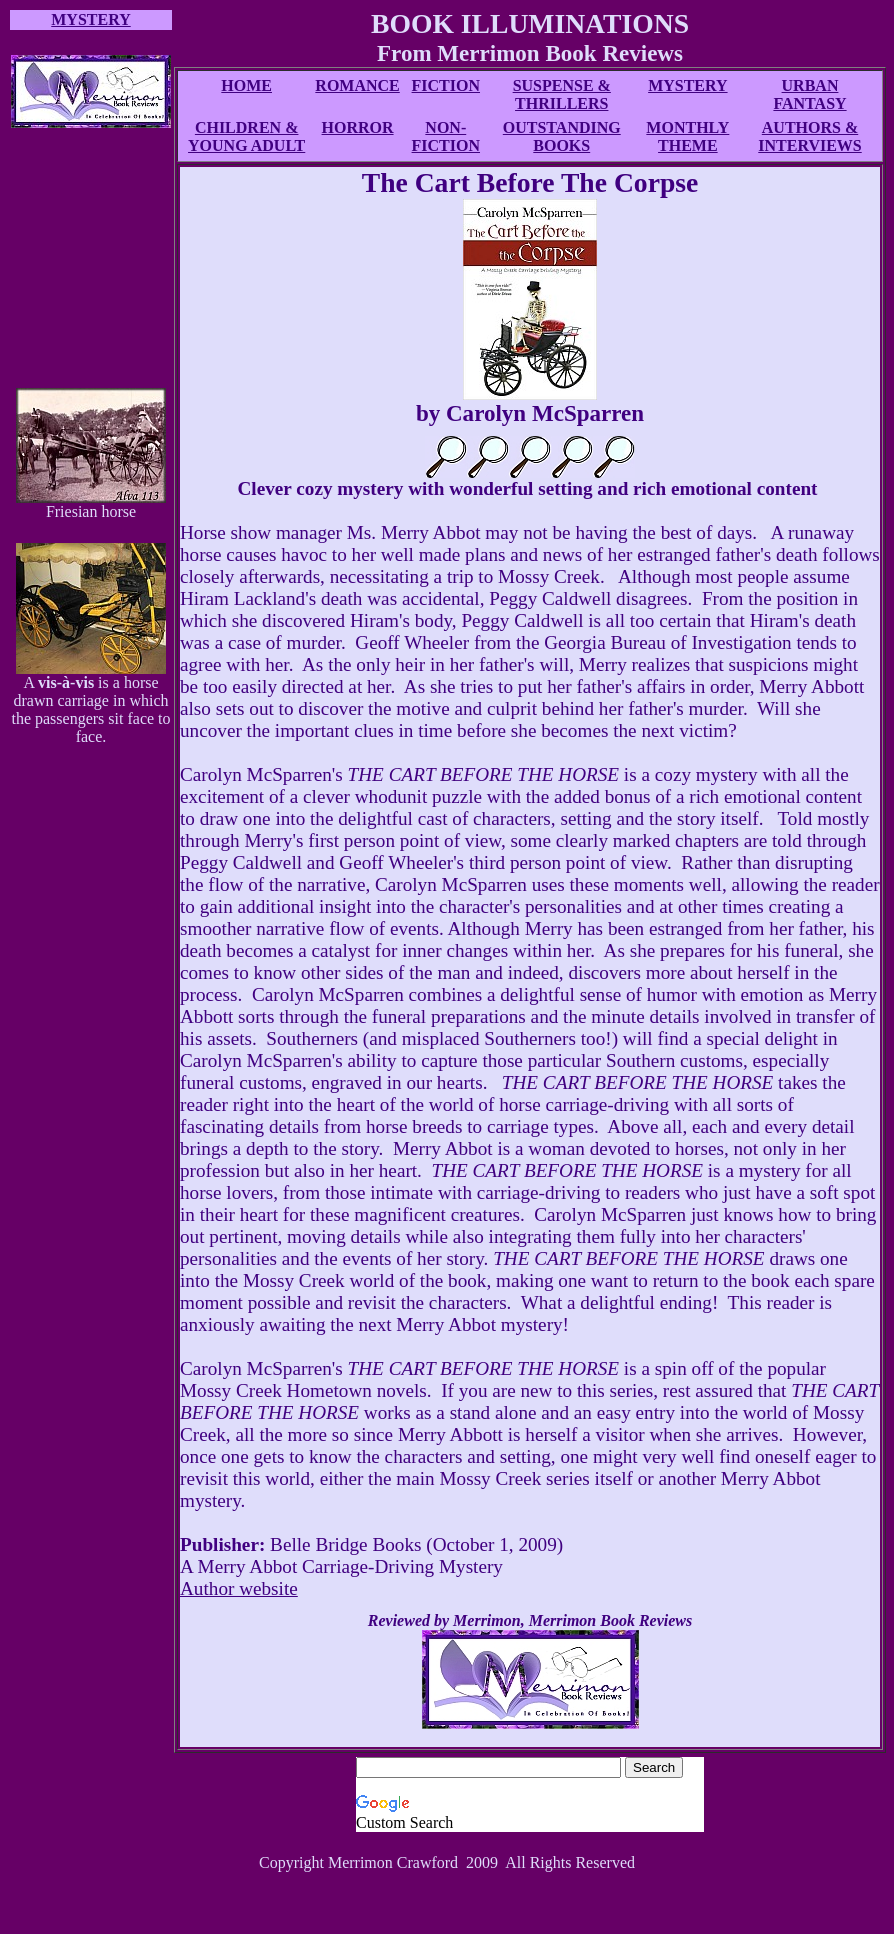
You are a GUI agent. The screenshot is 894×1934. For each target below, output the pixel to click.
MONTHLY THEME (687, 136)
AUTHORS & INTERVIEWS (809, 136)
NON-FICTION (446, 136)
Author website (239, 1588)
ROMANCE (357, 85)
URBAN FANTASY (809, 94)
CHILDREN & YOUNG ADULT (246, 136)
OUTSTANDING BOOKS (562, 136)
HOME (246, 85)
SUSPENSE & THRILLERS (562, 94)
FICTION (446, 85)
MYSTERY (687, 85)
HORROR (358, 127)
